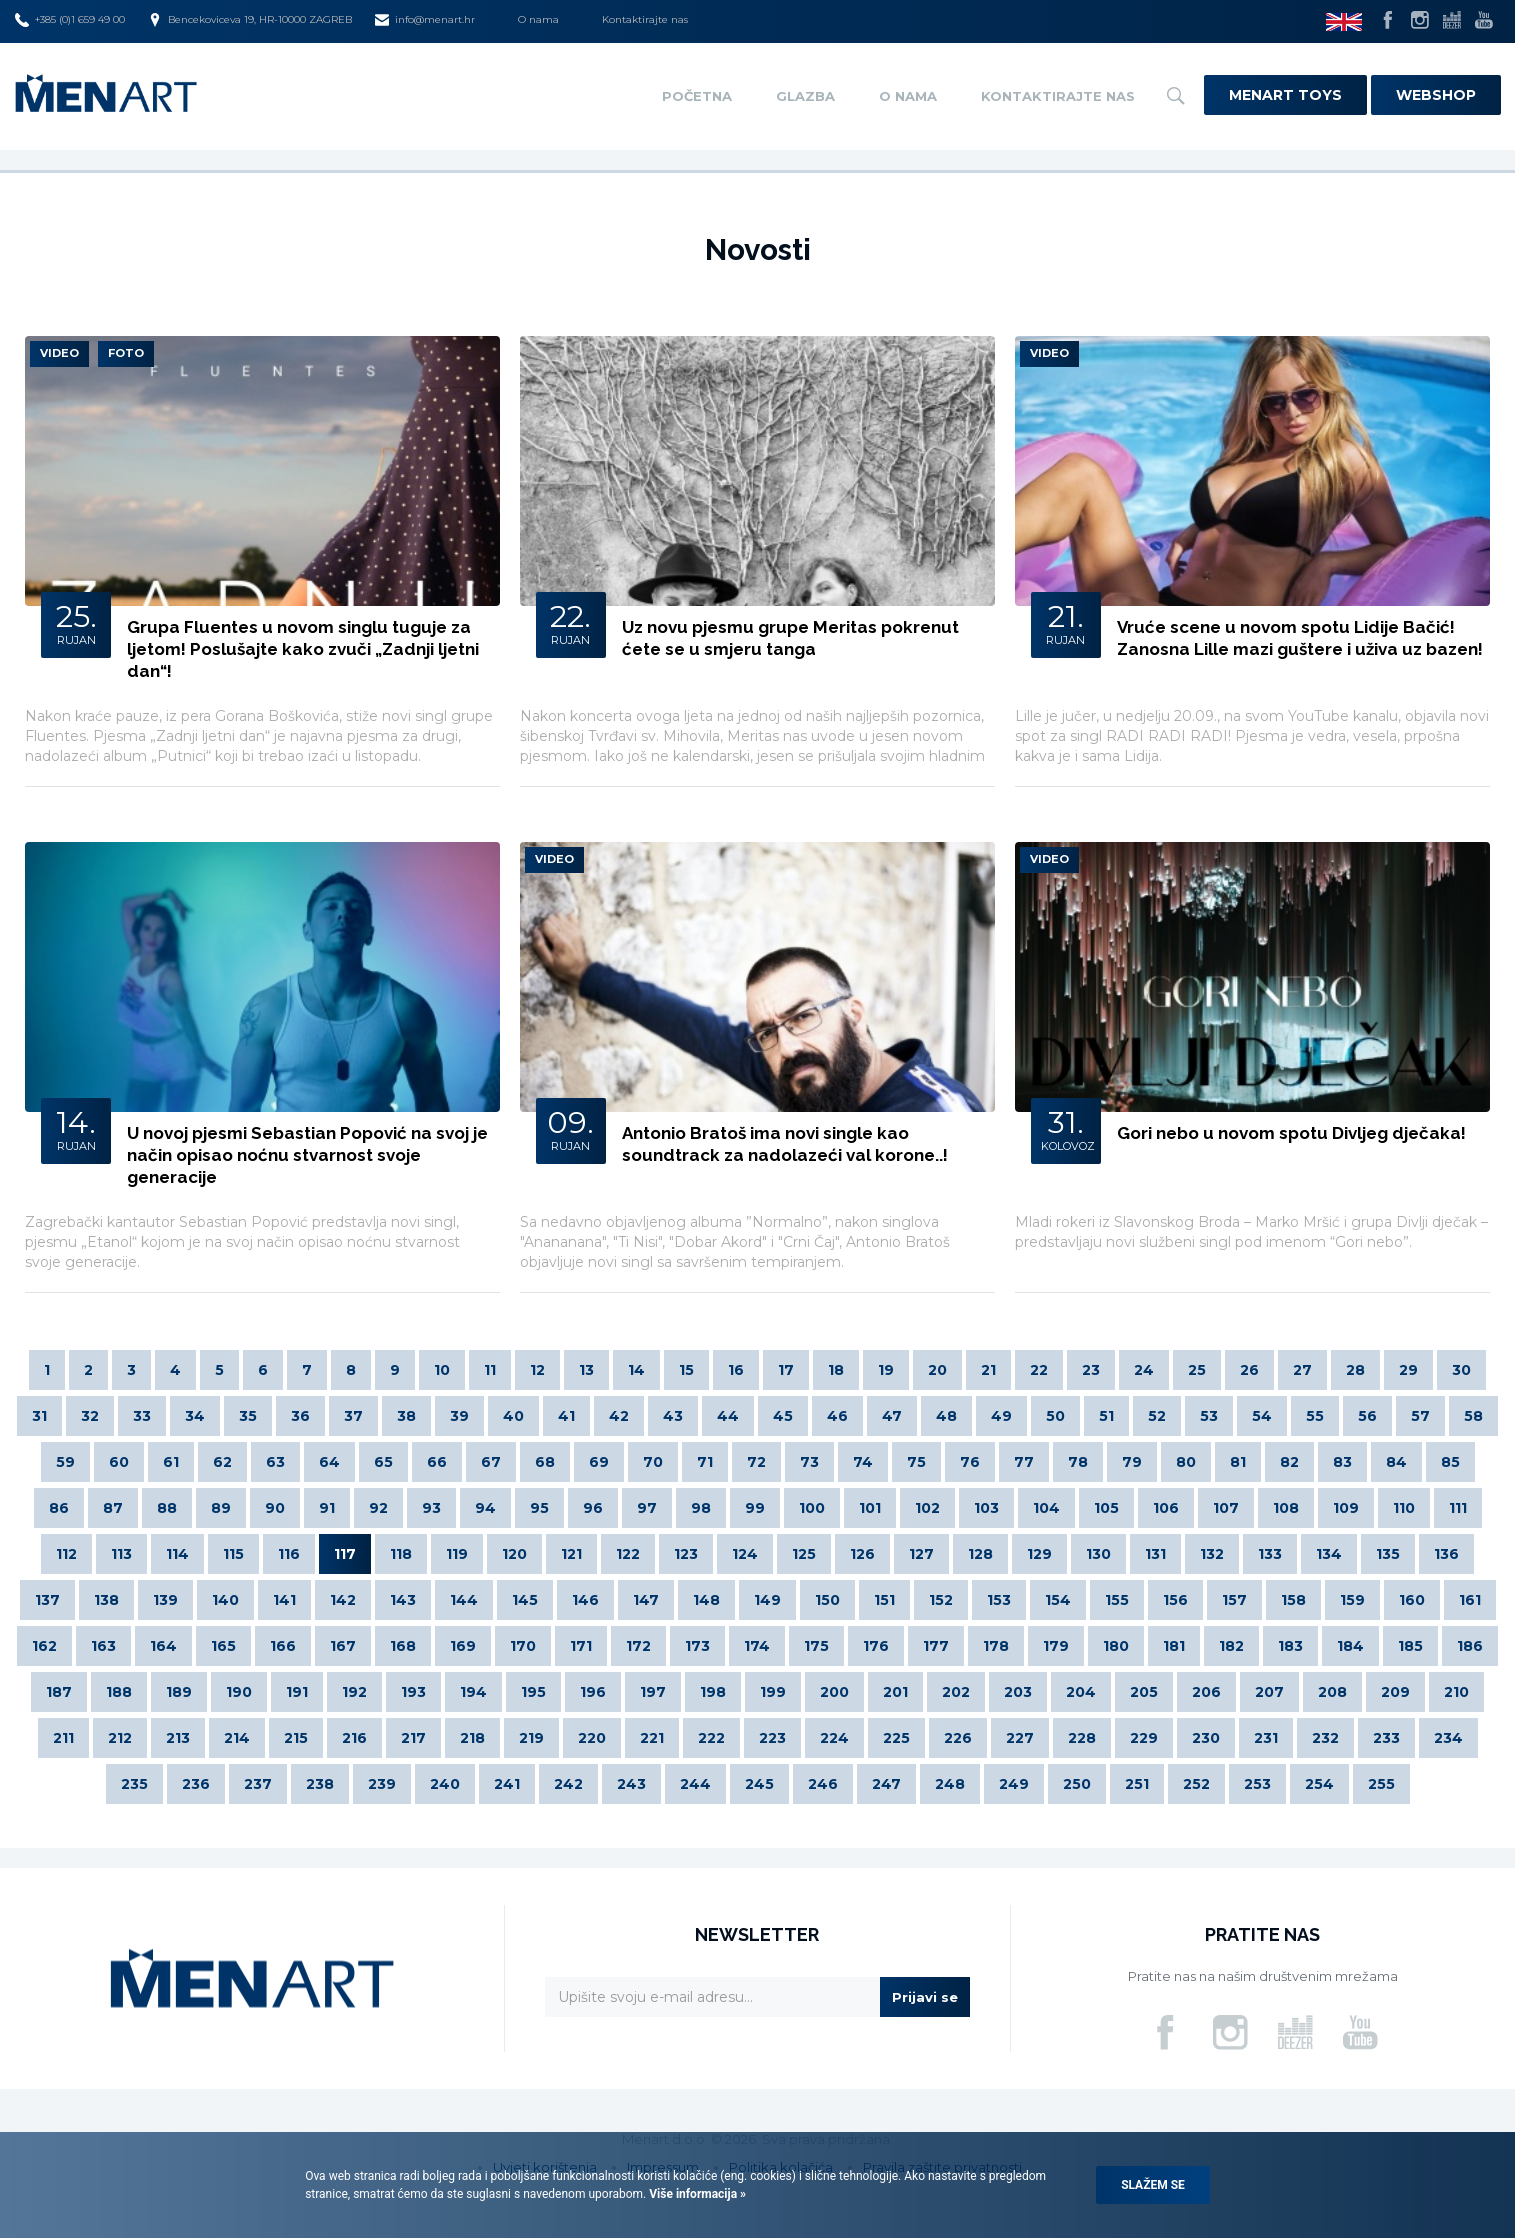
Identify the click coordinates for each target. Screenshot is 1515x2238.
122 (628, 1554)
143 (403, 1600)
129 (1039, 1554)
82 (1289, 1462)
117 (345, 1554)
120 (514, 1554)
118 (401, 1554)
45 (783, 1416)
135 (1388, 1554)
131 (1155, 1554)
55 (1315, 1416)
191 (297, 1692)
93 (431, 1508)
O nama (538, 19)
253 (1257, 1784)
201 (895, 1692)
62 (222, 1462)
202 (956, 1692)
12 (537, 1370)
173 (697, 1646)
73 (809, 1462)
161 (1470, 1600)
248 (950, 1784)
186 (1470, 1646)
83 (1342, 1462)
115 (233, 1554)
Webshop (1436, 95)
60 (119, 1462)
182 (1231, 1646)
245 (759, 1784)
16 (736, 1370)
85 (1450, 1462)
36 (300, 1416)
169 (463, 1646)
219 (531, 1738)
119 (457, 1554)
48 (946, 1416)
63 (275, 1462)
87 (113, 1508)
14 (636, 1370)
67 (491, 1462)
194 (473, 1692)
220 (592, 1738)
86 (59, 1508)
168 (403, 1646)
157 (1234, 1600)
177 (936, 1646)
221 (652, 1738)
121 (571, 1554)
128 (980, 1554)
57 (1420, 1416)
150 (827, 1600)
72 (756, 1462)
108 (1286, 1508)
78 (1078, 1462)
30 (1461, 1370)
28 (1355, 1370)
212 (120, 1738)
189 (179, 1692)
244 (695, 1784)
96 (593, 1508)
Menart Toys (1285, 95)
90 (275, 1508)
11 (490, 1370)
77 (1024, 1462)
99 (755, 1508)
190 (239, 1692)
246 (823, 1784)
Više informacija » (696, 2194)
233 (1386, 1738)
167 (343, 1646)
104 (1046, 1508)
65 (383, 1462)
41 (566, 1416)
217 (413, 1738)
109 (1346, 1508)
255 (1381, 1784)
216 (354, 1738)
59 (65, 1462)
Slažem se (1153, 2185)
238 (320, 1784)
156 (1175, 1600)
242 (568, 1784)
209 (1395, 1692)
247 (886, 1784)
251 (1137, 1784)
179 (1056, 1646)
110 (1404, 1508)
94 (485, 1508)
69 (599, 1462)
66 (437, 1462)
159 (1352, 1600)
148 (706, 1600)
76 (970, 1462)
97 (647, 1508)
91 (327, 1508)
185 (1410, 1646)
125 (804, 1554)
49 (1001, 1416)
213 (178, 1738)
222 (711, 1738)
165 (223, 1646)
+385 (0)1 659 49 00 (70, 20)
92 (378, 1508)
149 (767, 1600)
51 (1106, 1416)
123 (686, 1554)
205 (1144, 1692)
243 (631, 1784)
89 (221, 1508)
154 (1058, 1600)
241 (507, 1784)
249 (1014, 1784)
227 (1020, 1738)
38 (406, 1416)
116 (289, 1554)
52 (1157, 1416)
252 (1196, 1784)
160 (1412, 1600)
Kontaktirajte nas (645, 19)
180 (1116, 1646)
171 (581, 1646)
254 (1319, 1784)
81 (1238, 1462)
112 (66, 1554)
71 (705, 1462)
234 (1448, 1738)
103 (986, 1508)
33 (142, 1416)
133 (1270, 1554)
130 (1098, 1554)
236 (196, 1784)
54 (1262, 1416)
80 (1186, 1462)
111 (1458, 1508)
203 (1018, 1692)
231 (1266, 1738)
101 (870, 1508)
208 (1332, 1692)
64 (329, 1462)
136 (1446, 1554)
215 (296, 1738)
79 (1132, 1462)
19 (886, 1370)
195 (533, 1692)
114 (177, 1554)
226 (958, 1738)
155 (1117, 1600)
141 (284, 1600)
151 (884, 1600)
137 (47, 1600)
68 (545, 1462)
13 (586, 1370)
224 (834, 1738)
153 (999, 1600)
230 (1206, 1738)
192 (354, 1692)
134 (1329, 1554)
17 (786, 1370)
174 (757, 1646)
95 (539, 1508)
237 (258, 1784)
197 (653, 1692)
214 (237, 1738)
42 (619, 1416)
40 (513, 1416)
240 (445, 1784)
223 (772, 1738)
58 (1473, 1416)
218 (472, 1738)
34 (195, 1416)
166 (283, 1646)
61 (171, 1462)
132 (1212, 1554)
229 (1144, 1738)
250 (1077, 1784)
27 (1302, 1370)
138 (106, 1600)
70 (653, 1462)
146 (585, 1600)
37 (353, 1416)
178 (996, 1646)
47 (892, 1416)
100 (812, 1508)
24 (1144, 1370)
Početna (697, 96)
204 (1081, 1692)
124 (745, 1554)
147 (646, 1600)
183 (1290, 1646)
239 (382, 1784)
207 (1269, 1692)
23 (1091, 1370)
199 (773, 1692)
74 (863, 1462)
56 (1367, 1416)
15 (686, 1370)
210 (1456, 1692)
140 (225, 1600)
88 (167, 1508)
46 (837, 1416)
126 (862, 1554)
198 (713, 1692)
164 (163, 1646)
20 (937, 1370)
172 (638, 1646)
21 (988, 1370)
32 (90, 1416)
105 (1106, 1508)
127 (921, 1554)
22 (1039, 1370)
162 (44, 1646)
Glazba (805, 96)
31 (39, 1416)
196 (593, 1692)
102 (927, 1508)
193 (413, 1692)
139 (165, 1600)
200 (834, 1692)
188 (119, 1692)
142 (343, 1600)
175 (816, 1646)
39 (459, 1416)
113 (121, 1554)
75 (916, 1462)
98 (701, 1508)
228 (1082, 1738)
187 (59, 1692)
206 (1206, 1692)
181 (1174, 1646)
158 (1293, 1600)
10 (442, 1370)
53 (1209, 1416)
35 (248, 1416)
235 (134, 1784)
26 (1249, 1370)
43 (673, 1416)
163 (103, 1646)
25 (1197, 1370)
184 (1350, 1646)
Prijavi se (925, 1997)
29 (1408, 1370)
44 (728, 1416)
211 (63, 1738)
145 (525, 1600)
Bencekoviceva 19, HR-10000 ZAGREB (250, 20)
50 (1055, 1416)
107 (1226, 1508)
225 (896, 1738)
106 (1166, 1508)
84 (1396, 1462)
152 (941, 1600)
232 (1325, 1738)
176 (876, 1646)
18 (836, 1370)
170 (523, 1646)
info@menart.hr (425, 20)
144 (464, 1600)
